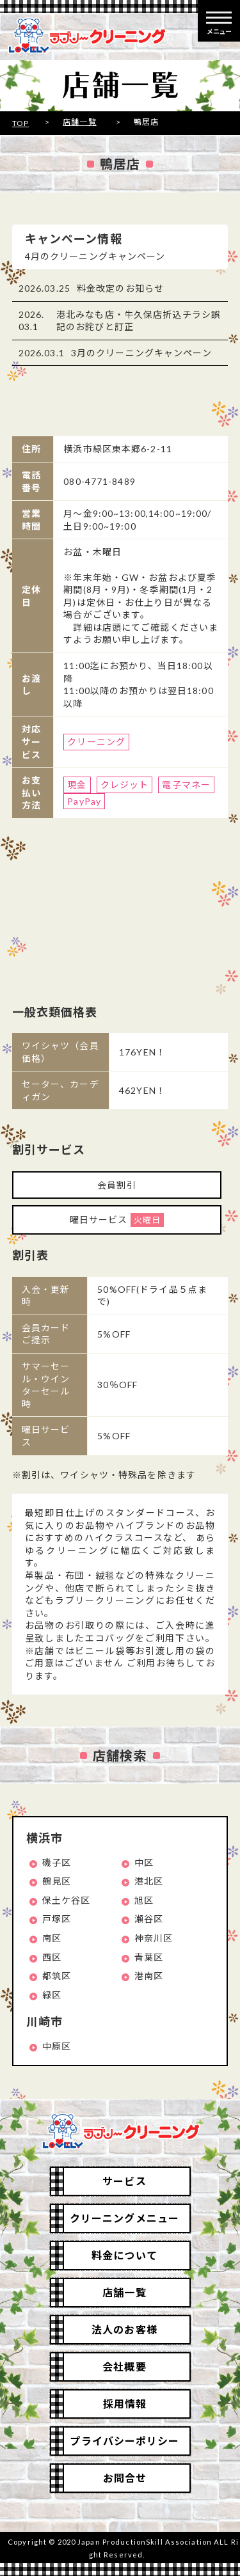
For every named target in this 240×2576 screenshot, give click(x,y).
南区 (51, 1937)
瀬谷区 (148, 1918)
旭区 (144, 1900)
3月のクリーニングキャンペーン (141, 352)
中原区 (56, 2046)
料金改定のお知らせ (120, 288)
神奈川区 (153, 1937)
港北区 (148, 1881)
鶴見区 (56, 1881)
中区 (144, 1862)
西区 (51, 1957)
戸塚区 (56, 1918)
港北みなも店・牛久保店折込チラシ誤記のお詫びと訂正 (138, 321)
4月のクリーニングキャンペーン (95, 256)
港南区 (148, 1975)
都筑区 (56, 1975)
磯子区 (56, 1862)
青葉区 (148, 1957)
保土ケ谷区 (66, 1900)
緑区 (51, 1994)
